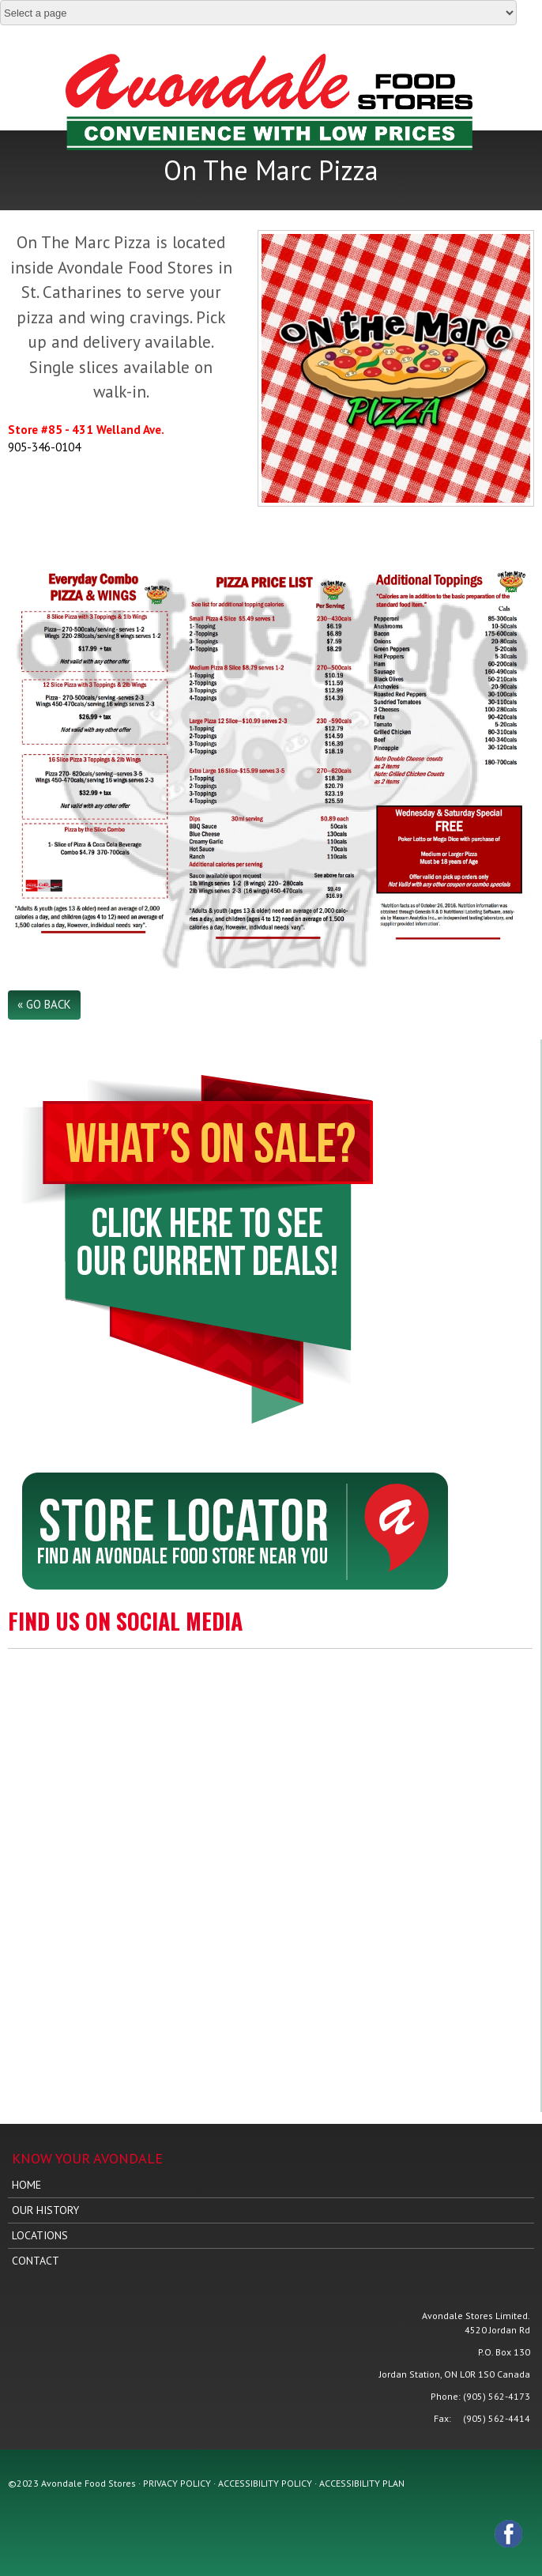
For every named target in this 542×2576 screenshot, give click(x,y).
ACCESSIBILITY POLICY (265, 2483)
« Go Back (44, 1004)
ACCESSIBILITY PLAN (362, 2483)
